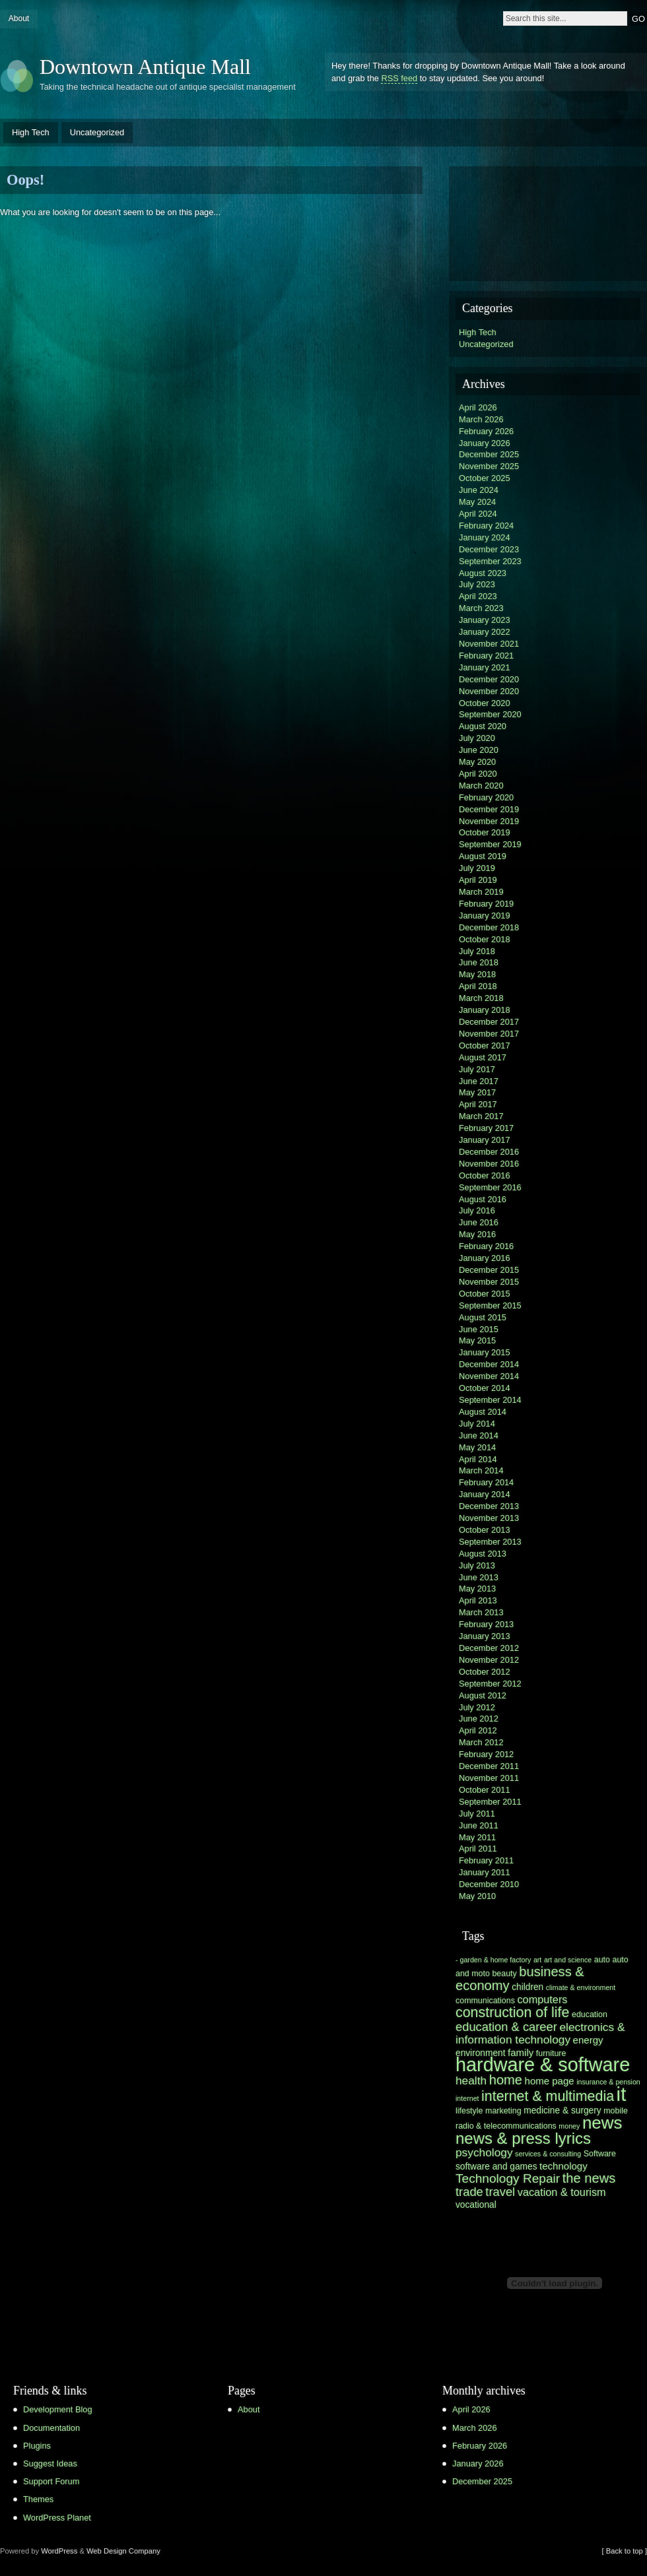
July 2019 (477, 868)
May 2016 (477, 1234)
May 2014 (477, 1447)
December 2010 (489, 1884)
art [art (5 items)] (537, 1960)
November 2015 (489, 1282)
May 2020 (477, 762)
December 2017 (489, 1022)
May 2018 (477, 974)
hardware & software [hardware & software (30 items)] (543, 2064)
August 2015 (482, 1317)
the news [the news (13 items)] (589, 2178)
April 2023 (478, 596)
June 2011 (478, 1825)
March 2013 (481, 1612)
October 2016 (484, 1175)
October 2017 (484, 1045)
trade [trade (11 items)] (469, 2192)
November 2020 (489, 691)
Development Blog (57, 2409)
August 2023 (482, 573)
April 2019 (478, 880)
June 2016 (478, 1222)
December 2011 (489, 1766)
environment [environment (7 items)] (481, 2053)
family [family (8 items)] (520, 2052)
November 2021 (489, 644)
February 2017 (486, 1128)
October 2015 (484, 1294)
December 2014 (489, 1364)
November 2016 (489, 1164)
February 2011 (486, 1860)
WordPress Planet (57, 2518)
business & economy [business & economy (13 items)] (520, 1978)
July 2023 (477, 584)
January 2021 (484, 667)
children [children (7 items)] (527, 1987)
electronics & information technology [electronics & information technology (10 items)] (540, 2033)
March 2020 (481, 785)
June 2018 (478, 962)
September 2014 (490, 1400)
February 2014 (486, 1482)
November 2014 (489, 1376)
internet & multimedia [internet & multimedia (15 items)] (547, 2096)
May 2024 (477, 502)
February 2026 (486, 431)
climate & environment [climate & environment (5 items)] (580, 1987)
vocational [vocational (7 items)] (476, 2205)
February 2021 (486, 655)
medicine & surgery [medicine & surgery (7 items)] (562, 2110)
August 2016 (482, 1199)
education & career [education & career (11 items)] (506, 2027)
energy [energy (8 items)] (588, 2039)
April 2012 (478, 1730)
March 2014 (481, 1470)
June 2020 (478, 750)
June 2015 (478, 1329)
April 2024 (478, 514)
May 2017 (477, 1092)
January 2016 (484, 1258)
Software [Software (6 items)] (600, 2153)
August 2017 (482, 1057)
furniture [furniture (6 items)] (551, 2053)
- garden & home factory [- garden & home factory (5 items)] (493, 1960)
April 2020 (478, 774)
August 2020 (482, 726)
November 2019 (489, 821)
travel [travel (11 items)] (500, 2192)
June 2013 (478, 1577)
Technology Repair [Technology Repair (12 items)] (508, 2178)
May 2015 (477, 1340)
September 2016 (490, 1187)
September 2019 (490, 844)
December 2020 (489, 679)
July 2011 (477, 1814)
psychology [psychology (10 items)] (484, 2152)
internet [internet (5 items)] (467, 2098)
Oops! (25, 180)
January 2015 (484, 1352)
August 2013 (482, 1554)
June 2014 (478, 1435)
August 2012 (482, 1695)
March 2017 (481, 1116)
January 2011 (484, 1872)
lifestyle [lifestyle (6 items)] (469, 2110)
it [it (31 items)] (622, 2094)
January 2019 (484, 915)
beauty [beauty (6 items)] (504, 1973)
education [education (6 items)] (589, 2014)
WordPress (59, 2551)
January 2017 (484, 1140)
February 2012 (486, 1754)
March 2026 (481, 419)
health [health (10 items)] (471, 2080)
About (19, 18)
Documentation (51, 2428)
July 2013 (477, 1565)
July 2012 (477, 1707)
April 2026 (478, 407)
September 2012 (490, 1684)
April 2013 (478, 1600)
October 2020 (484, 703)
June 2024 (478, 490)
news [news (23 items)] (602, 2123)
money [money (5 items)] (569, 2126)
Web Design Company (123, 2551)
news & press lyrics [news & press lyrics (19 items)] (523, 2138)
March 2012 (481, 1742)
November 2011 (489, 1778)
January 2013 (484, 1636)
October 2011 (484, 1790)
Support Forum (51, 2481)
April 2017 (478, 1104)
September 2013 (490, 1542)
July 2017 (477, 1069)
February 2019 (486, 904)
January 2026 (484, 443)
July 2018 (477, 951)
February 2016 (486, 1246)
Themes (38, 2499)
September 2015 (490, 1305)
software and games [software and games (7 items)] (496, 2167)
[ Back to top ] (624, 2551)
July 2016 (477, 1210)
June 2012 (478, 1718)
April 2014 (478, 1459)
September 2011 (490, 1802)
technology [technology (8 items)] (563, 2166)
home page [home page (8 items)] (549, 2080)
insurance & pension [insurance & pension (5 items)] (608, 2082)
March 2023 (481, 608)
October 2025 (484, 478)
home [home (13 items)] (505, 2080)
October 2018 (484, 939)
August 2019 (482, 856)
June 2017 (478, 1081)
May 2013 (477, 1589)
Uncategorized (97, 132)
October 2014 (484, 1388)
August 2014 (482, 1412)
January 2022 (484, 632)
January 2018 (484, 1010)
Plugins (37, 2446)
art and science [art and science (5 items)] (568, 1960)
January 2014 (484, 1494)
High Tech (31, 132)
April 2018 (478, 986)
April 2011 (478, 1848)
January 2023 (484, 620)
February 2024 (486, 526)
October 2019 (484, 832)
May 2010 (477, 1896)
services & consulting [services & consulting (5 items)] (548, 2154)
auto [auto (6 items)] (602, 1959)
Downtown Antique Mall (145, 67)
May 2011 (477, 1837)
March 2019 (481, 892)
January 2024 (484, 537)
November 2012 (489, 1660)
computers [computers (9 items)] (542, 1999)
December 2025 (489, 454)
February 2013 (486, 1624)
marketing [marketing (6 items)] (503, 2110)
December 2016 (489, 1152)
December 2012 (489, 1648)
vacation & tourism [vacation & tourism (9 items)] (562, 2192)
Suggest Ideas (50, 2463)
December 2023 (489, 549)
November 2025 (489, 466)
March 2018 (481, 998)
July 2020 (477, 738)
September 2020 (490, 714)
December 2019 (489, 809)
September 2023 (490, 561)
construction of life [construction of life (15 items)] (512, 2012)
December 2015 (489, 1270)
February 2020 (486, 797)
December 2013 (489, 1506)
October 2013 (484, 1530)
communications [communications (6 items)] (485, 2000)
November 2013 (489, 1518)
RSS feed (399, 78)
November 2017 (489, 1034)
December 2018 (489, 927)
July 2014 (477, 1424)
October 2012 (484, 1672)
